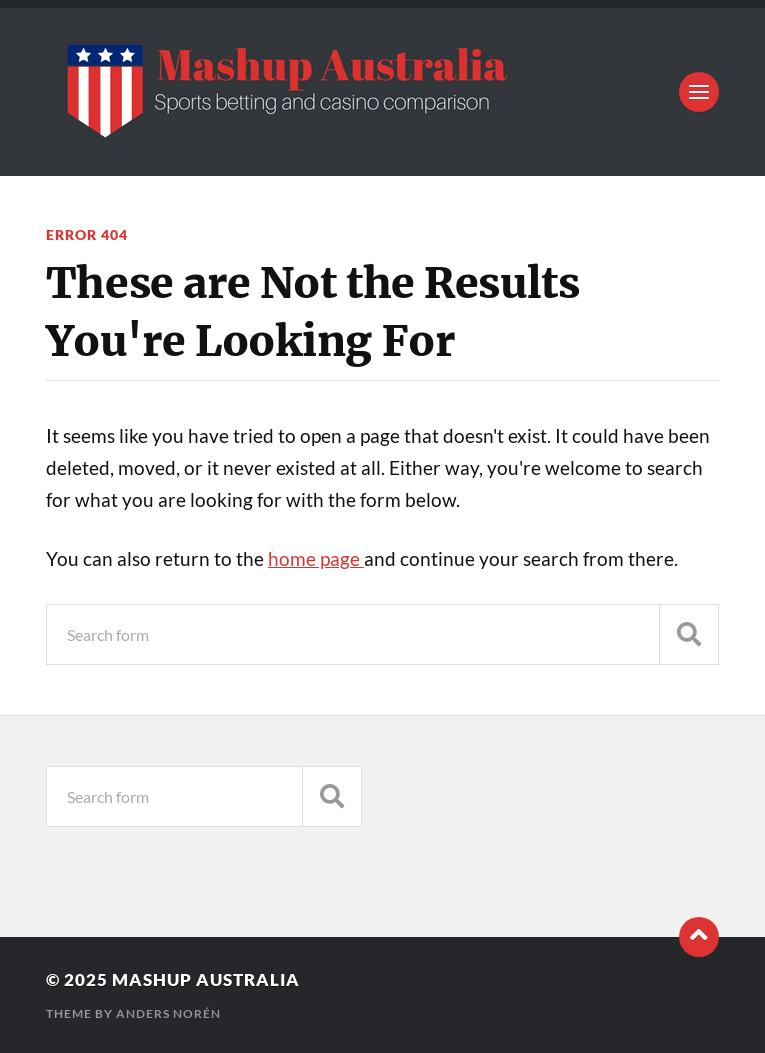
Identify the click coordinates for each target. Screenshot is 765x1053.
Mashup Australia (206, 979)
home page (316, 559)
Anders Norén (168, 1013)
